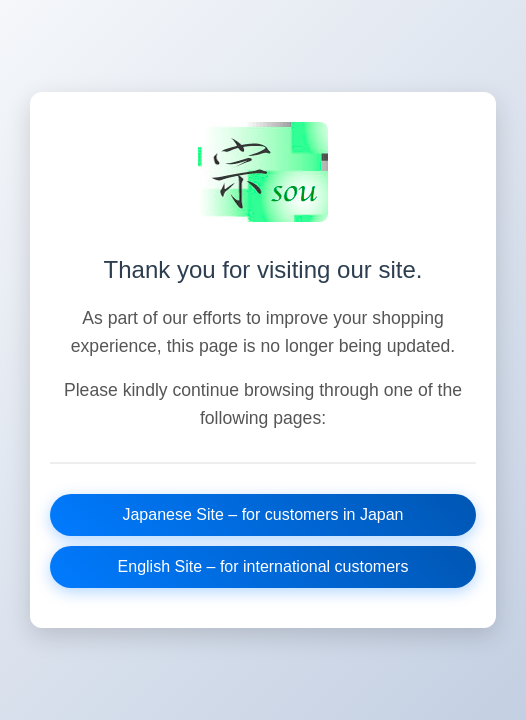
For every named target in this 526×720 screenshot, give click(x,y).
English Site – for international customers (263, 566)
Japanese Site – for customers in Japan (262, 514)
